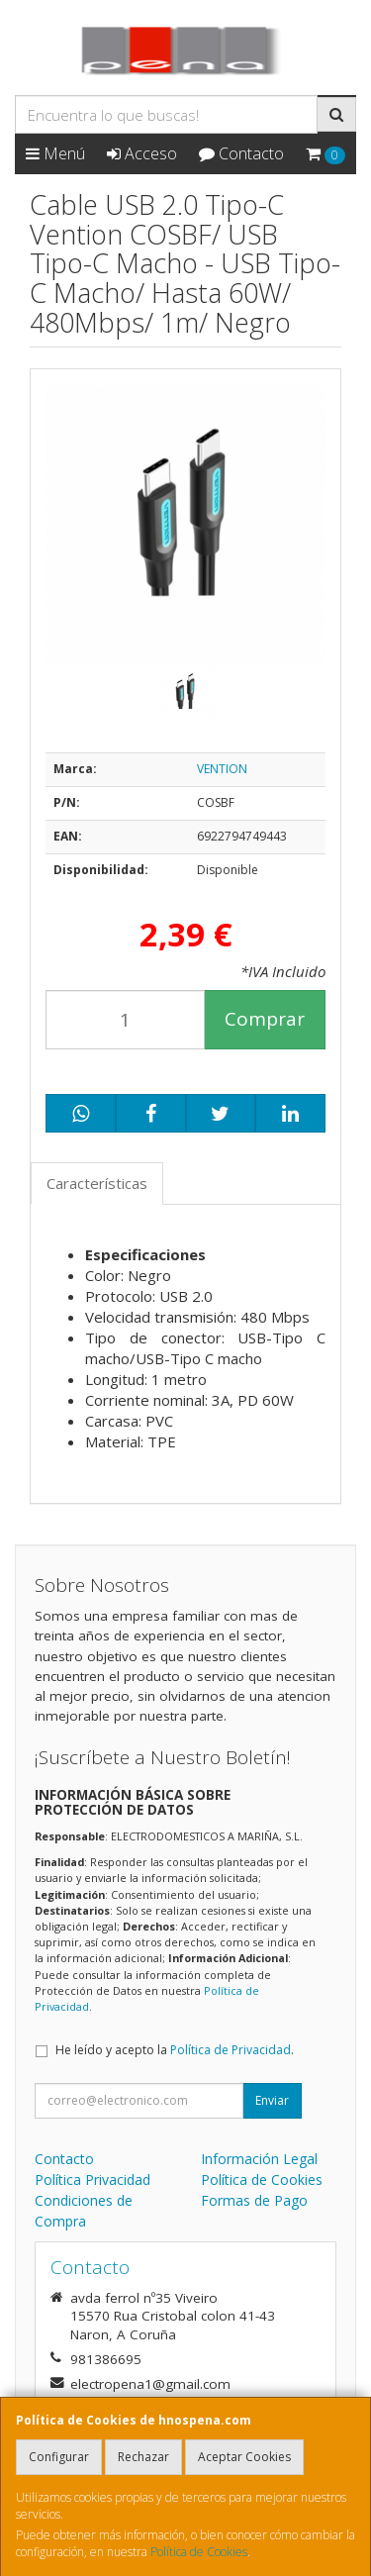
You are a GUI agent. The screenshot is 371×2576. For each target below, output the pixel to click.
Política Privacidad (92, 2179)
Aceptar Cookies (244, 2456)
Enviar (272, 2100)
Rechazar (143, 2456)
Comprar (265, 1019)
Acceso (142, 153)
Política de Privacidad (230, 2049)
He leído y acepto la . (174, 2049)
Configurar (59, 2456)
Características (96, 1183)
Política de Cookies (198, 2551)
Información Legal (259, 2158)
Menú (55, 153)
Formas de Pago (254, 2200)
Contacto (241, 153)
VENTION (222, 768)
